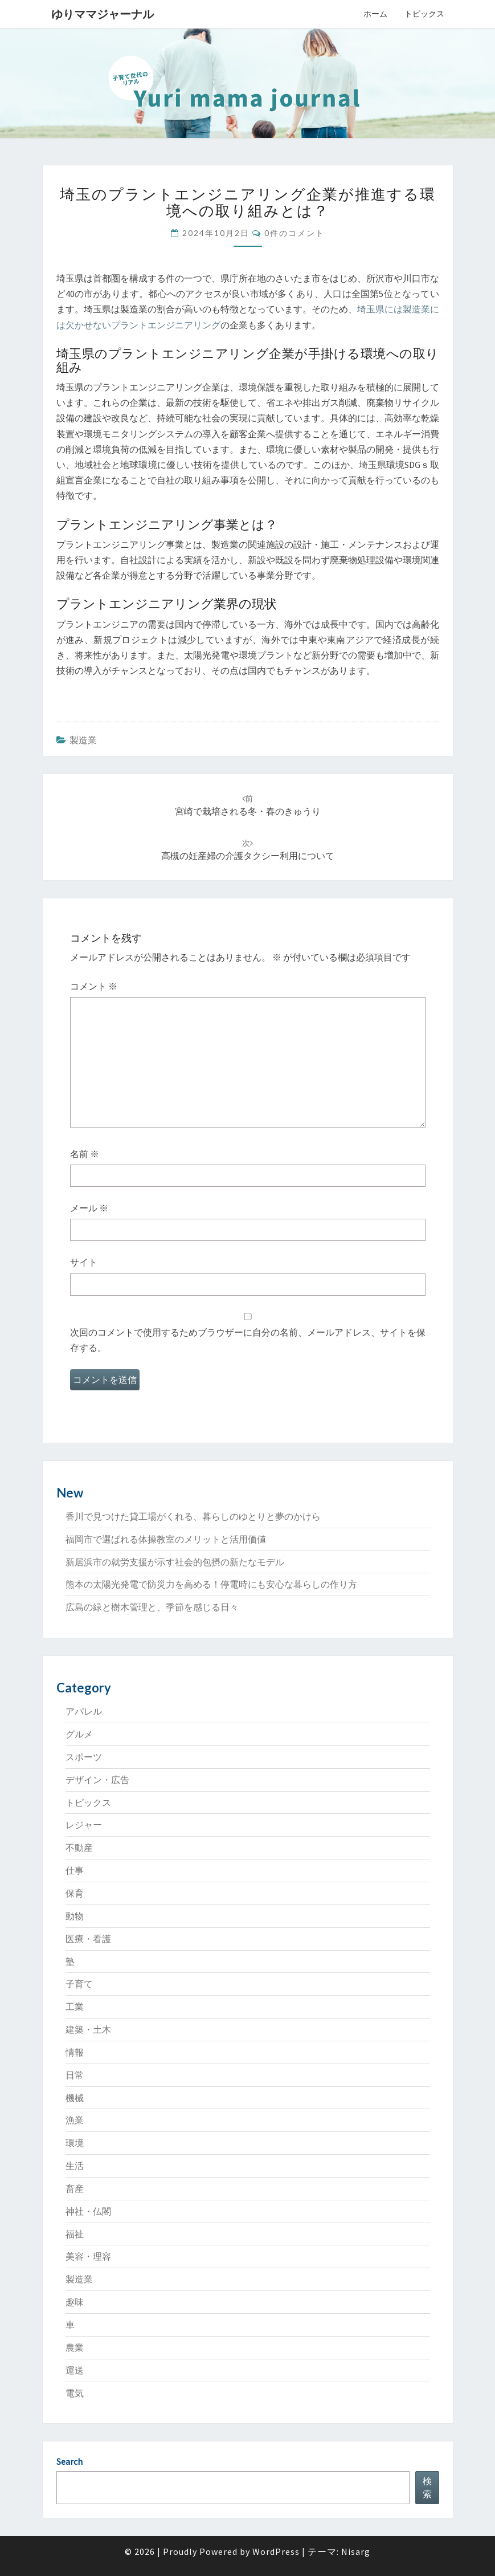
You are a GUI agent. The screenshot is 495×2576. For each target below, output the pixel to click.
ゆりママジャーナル (102, 14)
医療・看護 (88, 1938)
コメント (93, 986)
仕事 (75, 1870)
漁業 (75, 2120)
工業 (75, 2006)
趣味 (75, 2302)
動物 (75, 1916)
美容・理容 (88, 2256)
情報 (75, 2052)
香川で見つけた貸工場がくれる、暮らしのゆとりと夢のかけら (193, 1516)
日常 (75, 2075)
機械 (75, 2097)
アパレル (84, 1711)
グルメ (79, 1734)
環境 (75, 2142)
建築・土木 (88, 2029)
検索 (427, 2487)
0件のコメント (294, 233)
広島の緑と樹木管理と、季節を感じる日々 (152, 1607)
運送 (75, 2370)
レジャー (84, 1824)
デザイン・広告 (97, 1779)
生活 (75, 2165)
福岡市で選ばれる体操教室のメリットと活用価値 (166, 1539)
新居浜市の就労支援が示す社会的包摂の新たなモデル (175, 1562)
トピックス (424, 14)
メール (89, 1208)
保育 (75, 1893)
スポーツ (84, 1757)
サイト (83, 1262)
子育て (79, 1983)
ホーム (375, 14)
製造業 (83, 740)
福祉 (75, 2234)
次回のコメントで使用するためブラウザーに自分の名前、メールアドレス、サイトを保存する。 (248, 1339)
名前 (84, 1153)
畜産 (75, 2188)
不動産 (79, 1847)
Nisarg (355, 2551)
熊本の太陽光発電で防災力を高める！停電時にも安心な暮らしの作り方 (211, 1584)
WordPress (276, 2551)
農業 (75, 2347)
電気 (75, 2393)
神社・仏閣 (88, 2211)
